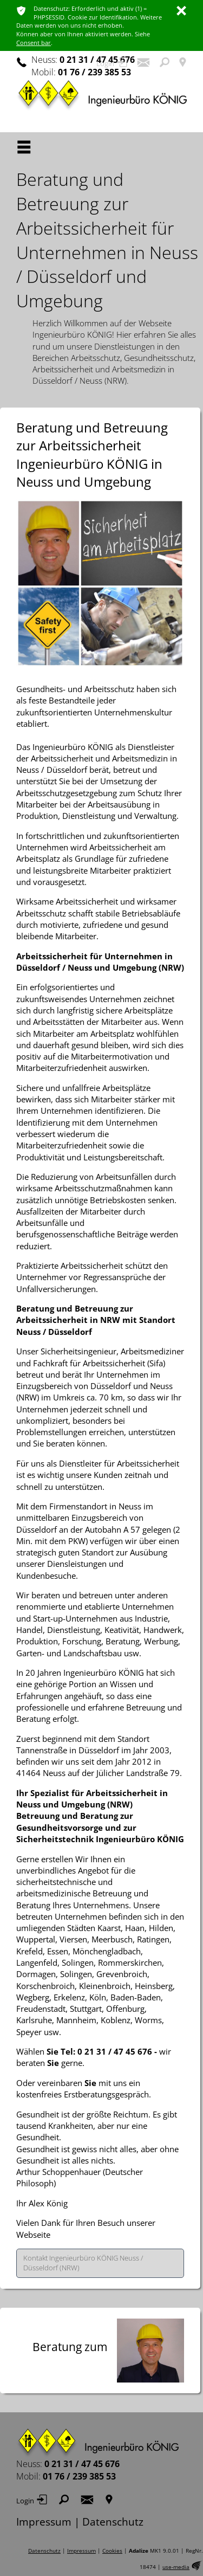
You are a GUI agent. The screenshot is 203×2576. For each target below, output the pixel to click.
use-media (175, 2567)
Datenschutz (112, 2521)
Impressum (43, 2521)
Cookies (112, 2550)
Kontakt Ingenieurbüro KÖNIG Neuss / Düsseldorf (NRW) (83, 2262)
